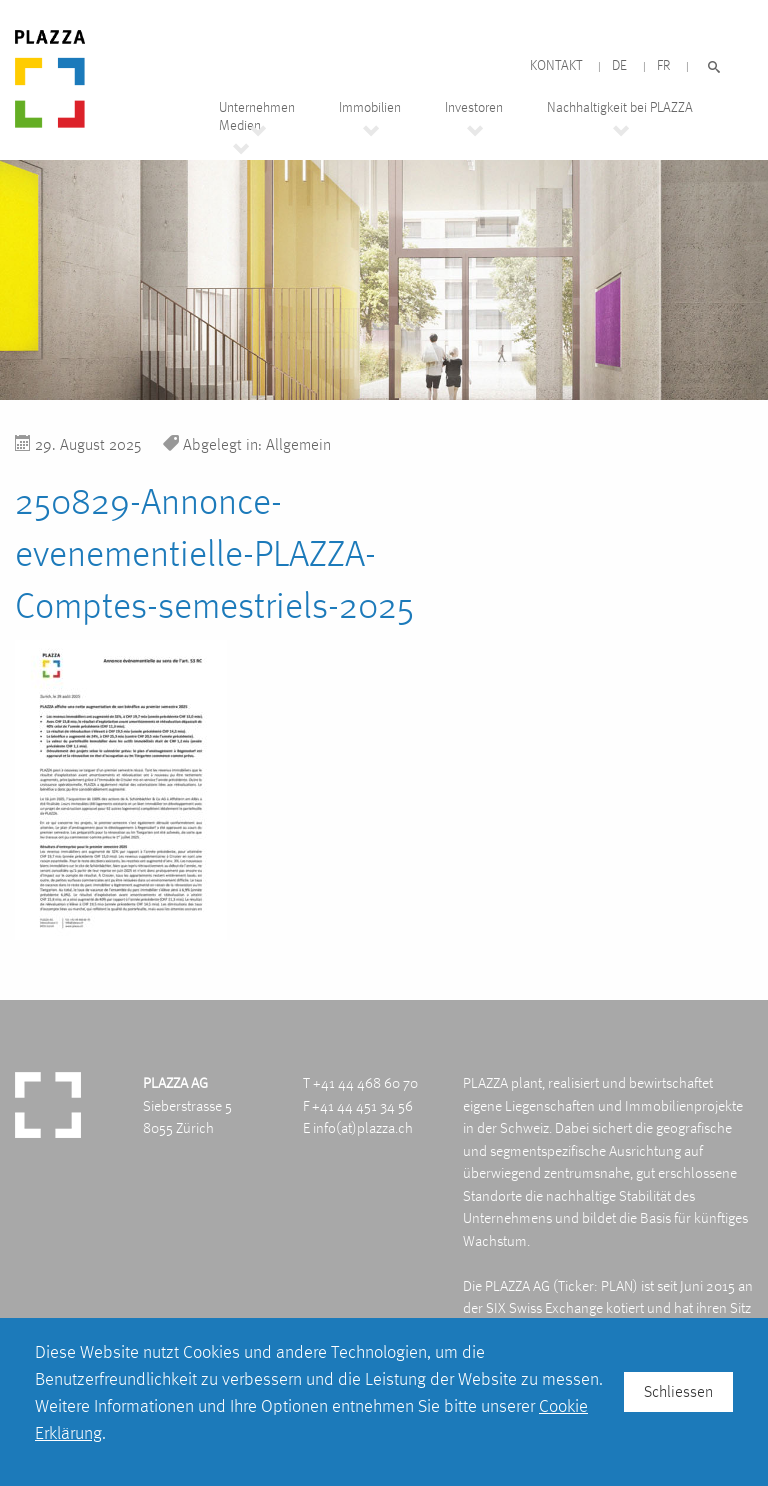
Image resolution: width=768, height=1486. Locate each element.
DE (619, 65)
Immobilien (370, 107)
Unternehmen (257, 107)
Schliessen (678, 1391)
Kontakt (556, 65)
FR (663, 65)
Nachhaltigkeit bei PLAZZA (620, 107)
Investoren (474, 107)
